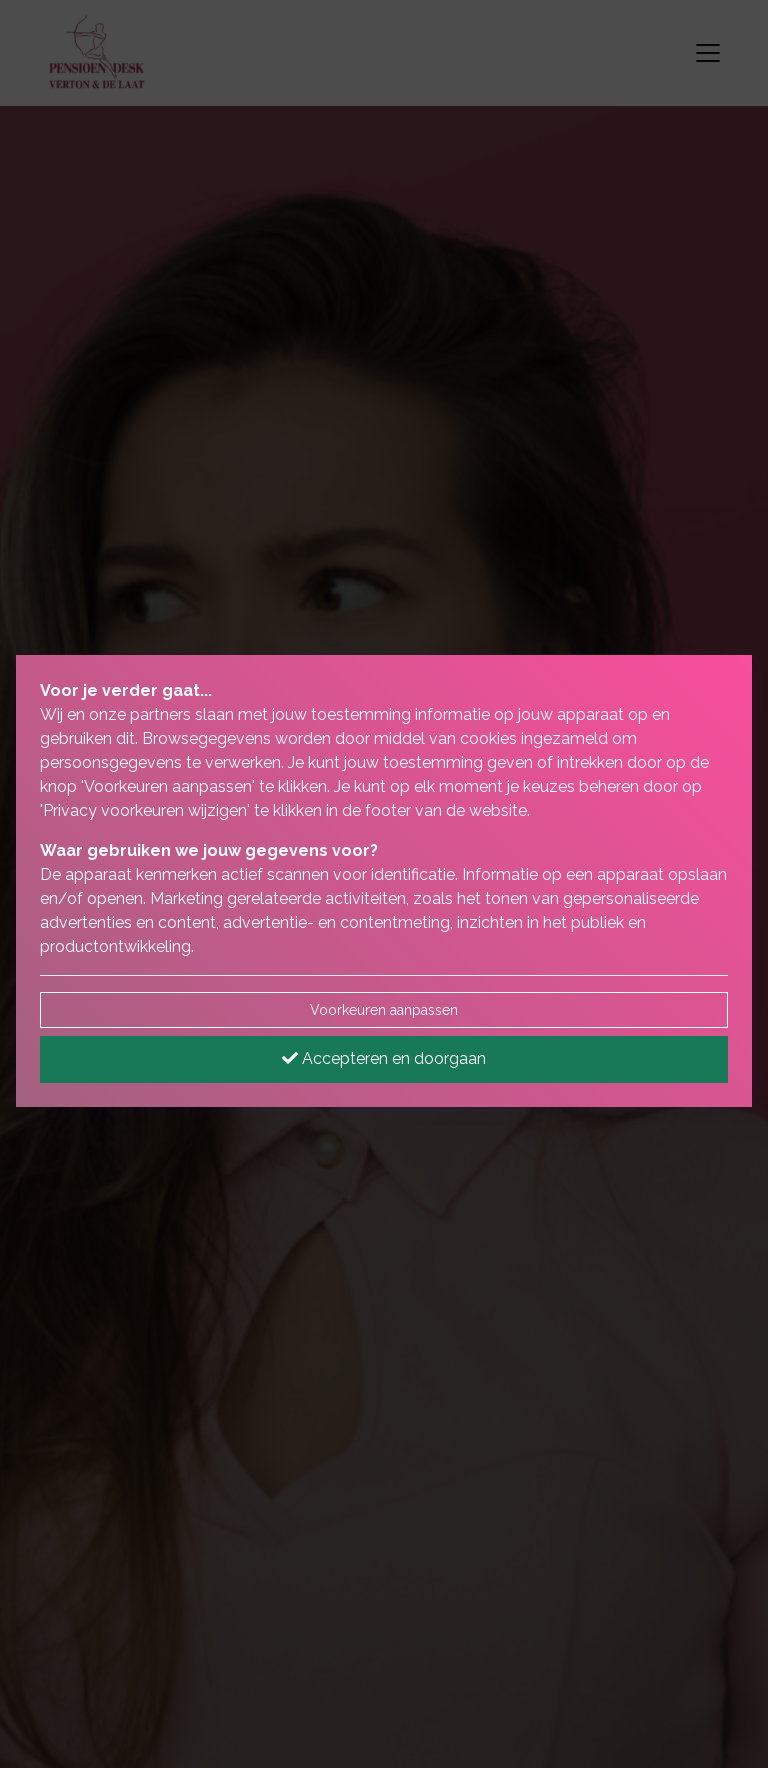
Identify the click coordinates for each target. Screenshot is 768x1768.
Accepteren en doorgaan (384, 1058)
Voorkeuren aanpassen (384, 1010)
